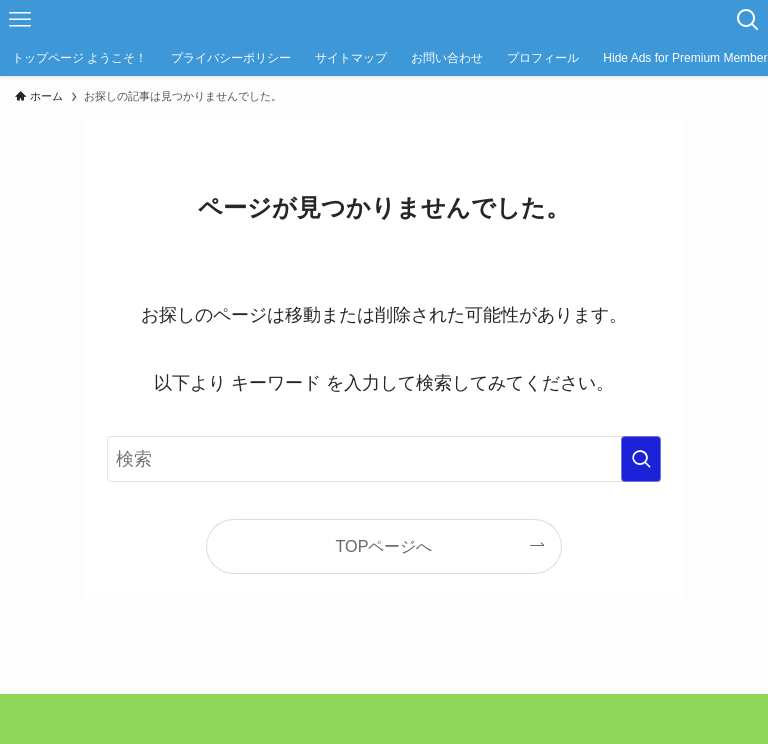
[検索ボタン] (748, 20)
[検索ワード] (384, 459)
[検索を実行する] (641, 459)
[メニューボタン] (20, 20)
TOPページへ (384, 546)
